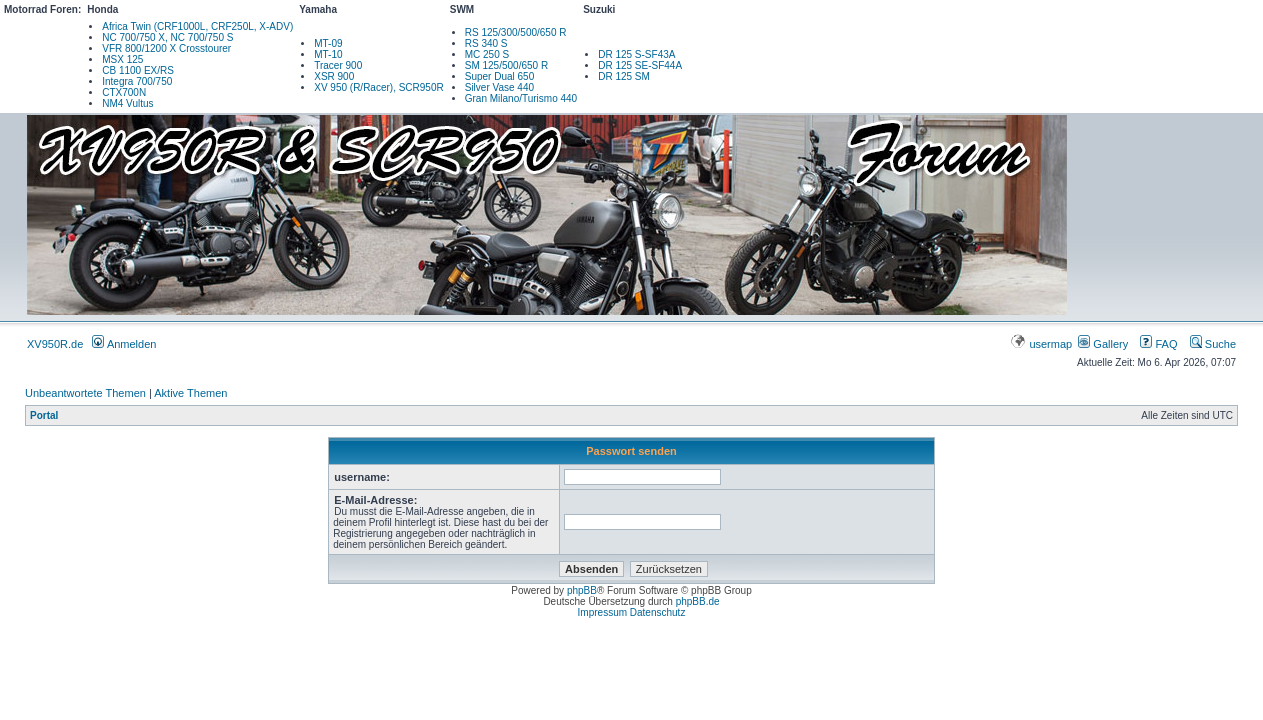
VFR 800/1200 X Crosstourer (166, 48)
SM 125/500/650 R (506, 65)
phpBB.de (698, 601)
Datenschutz (658, 612)
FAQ (1158, 344)
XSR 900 (334, 76)
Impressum (602, 612)
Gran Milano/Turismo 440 (521, 98)
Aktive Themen (190, 393)
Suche (1213, 344)
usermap (1042, 344)
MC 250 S (487, 54)
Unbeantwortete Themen (85, 393)
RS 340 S (486, 43)
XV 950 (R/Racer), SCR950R (379, 87)
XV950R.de (55, 344)
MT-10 (328, 54)
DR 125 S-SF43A (636, 54)
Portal (44, 415)
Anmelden (124, 344)
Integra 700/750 (137, 81)
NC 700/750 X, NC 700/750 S (167, 37)
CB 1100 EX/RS (138, 70)
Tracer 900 (338, 65)
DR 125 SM (624, 76)
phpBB (582, 590)
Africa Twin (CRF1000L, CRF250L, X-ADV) (197, 26)
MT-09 (328, 43)
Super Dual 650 (500, 76)
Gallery (1103, 344)
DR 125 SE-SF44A (640, 65)
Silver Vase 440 (499, 87)
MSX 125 (122, 59)
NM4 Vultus (127, 103)
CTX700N (124, 92)
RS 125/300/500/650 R (516, 32)
